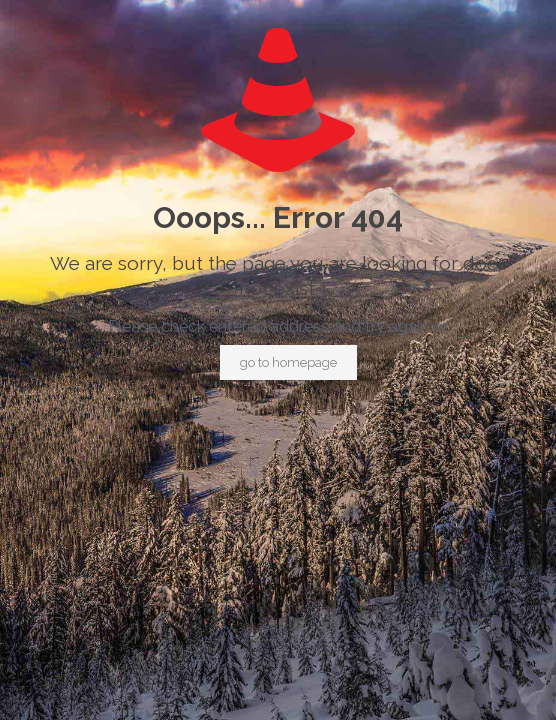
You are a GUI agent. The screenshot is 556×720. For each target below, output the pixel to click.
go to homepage (288, 362)
